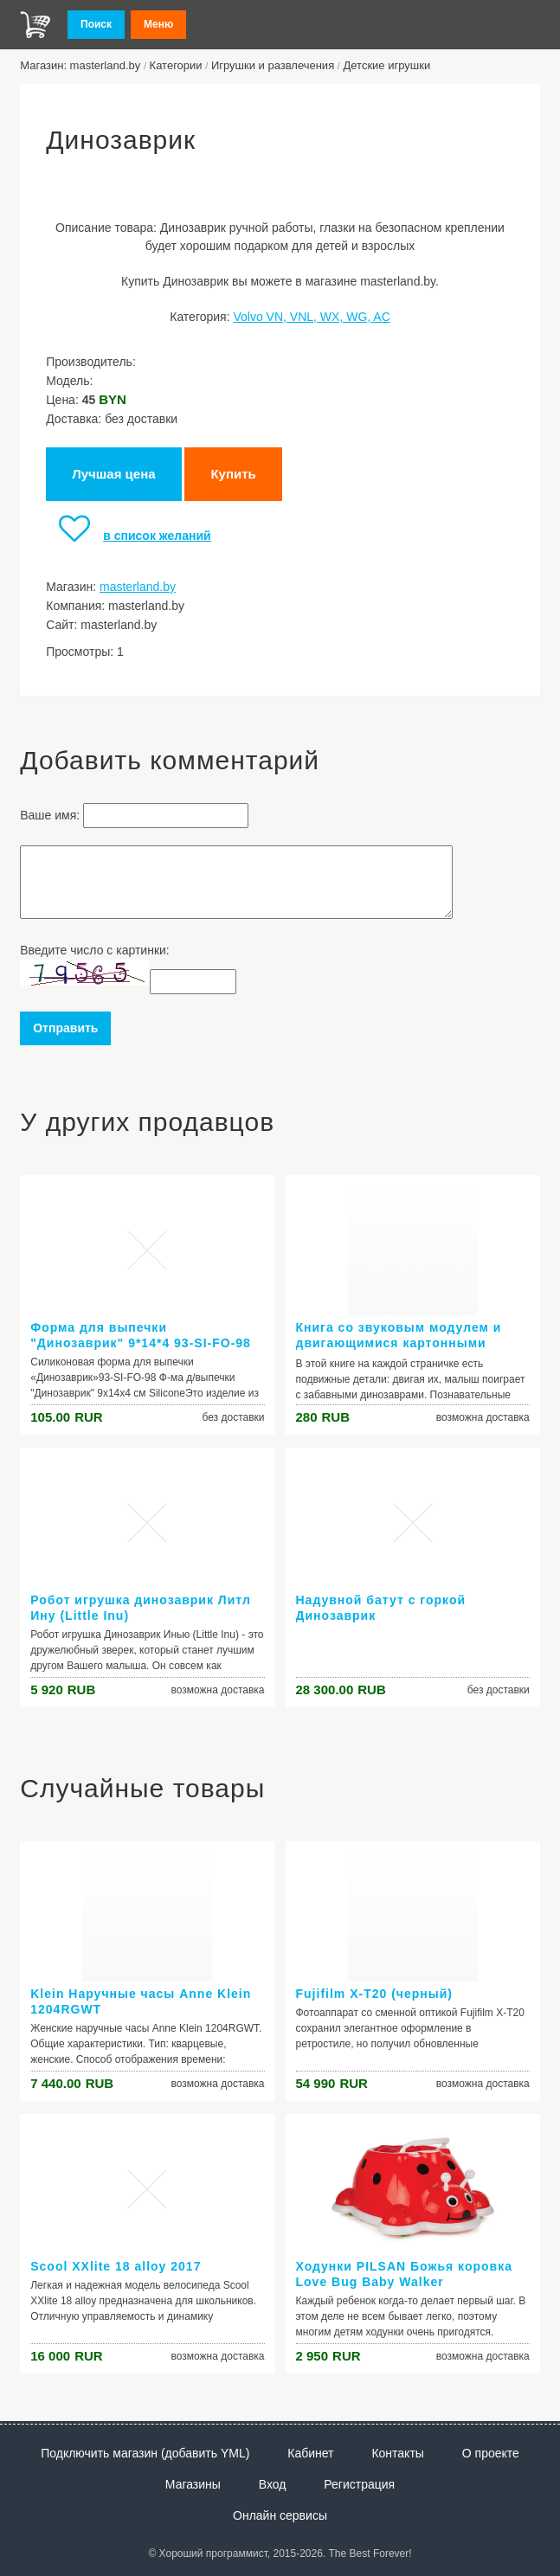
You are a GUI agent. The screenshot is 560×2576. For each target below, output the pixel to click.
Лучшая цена (113, 473)
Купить (232, 473)
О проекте (490, 2453)
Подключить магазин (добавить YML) (145, 2453)
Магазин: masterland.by (80, 65)
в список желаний (128, 536)
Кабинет (310, 2453)
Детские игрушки (387, 65)
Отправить (65, 1028)
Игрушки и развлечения (272, 65)
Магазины (193, 2484)
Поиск (96, 24)
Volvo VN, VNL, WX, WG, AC (311, 317)
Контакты (397, 2453)
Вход (272, 2484)
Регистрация (359, 2484)
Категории (176, 65)
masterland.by (138, 587)
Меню (158, 24)
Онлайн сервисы (280, 2515)
